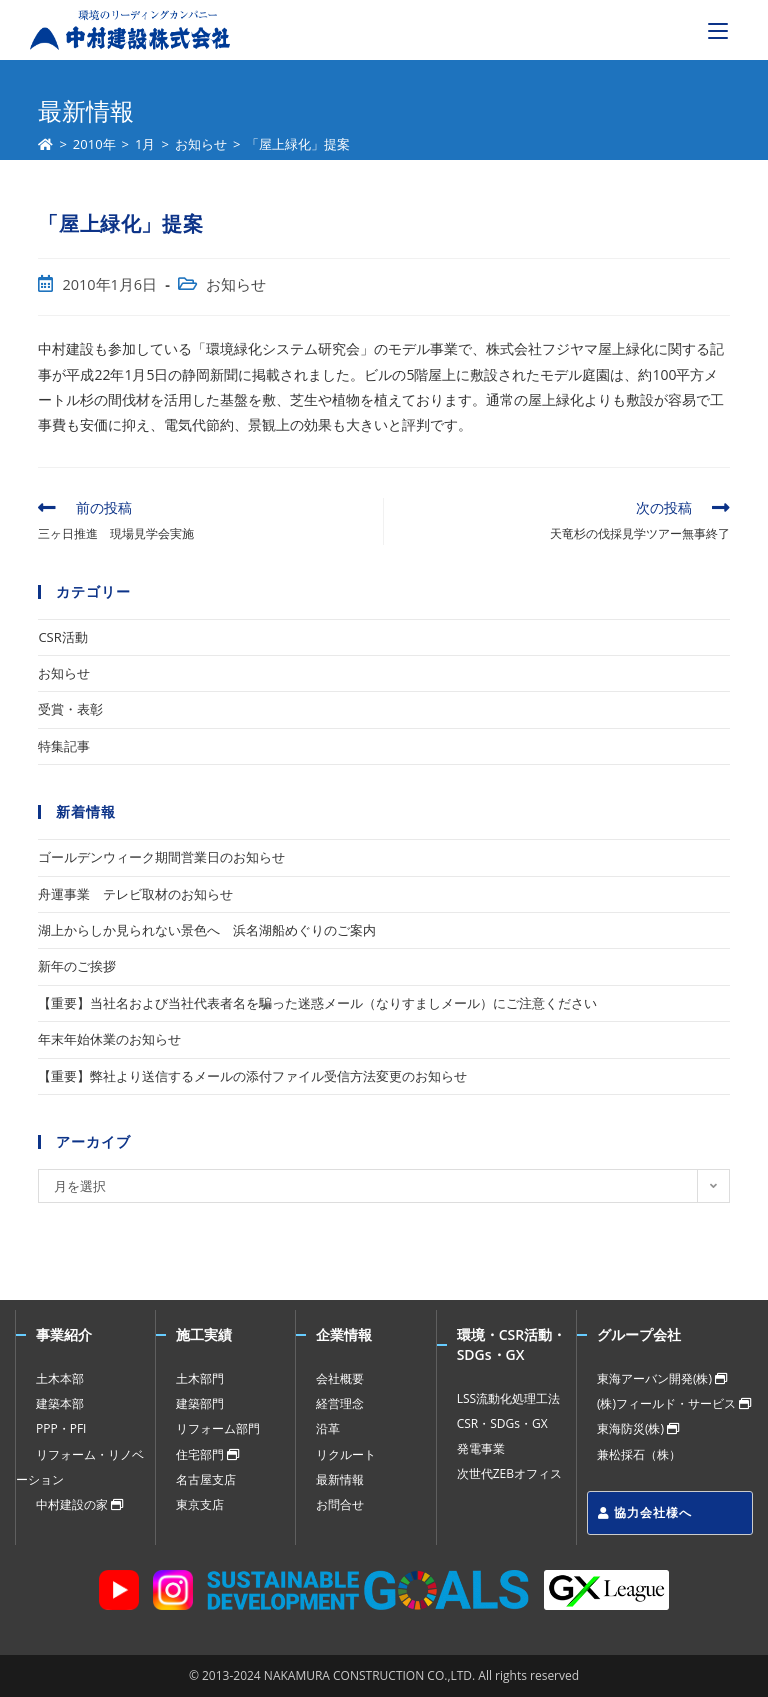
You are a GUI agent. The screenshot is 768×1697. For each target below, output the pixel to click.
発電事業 (481, 1448)
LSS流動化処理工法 (508, 1398)
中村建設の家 (79, 1504)
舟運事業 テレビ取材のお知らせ (135, 894)
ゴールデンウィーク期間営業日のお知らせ (161, 857)
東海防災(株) (638, 1428)
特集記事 (64, 746)
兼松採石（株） (639, 1454)
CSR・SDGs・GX (502, 1423)
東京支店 (200, 1504)
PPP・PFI (61, 1428)
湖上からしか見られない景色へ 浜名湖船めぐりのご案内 (207, 930)
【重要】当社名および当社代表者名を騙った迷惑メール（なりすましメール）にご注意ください (317, 1003)
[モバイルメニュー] (718, 30)
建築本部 (60, 1403)
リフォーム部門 (218, 1428)
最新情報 (340, 1479)
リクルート (346, 1454)
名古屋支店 (206, 1479)
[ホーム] (45, 144)
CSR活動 (62, 637)
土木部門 (200, 1378)
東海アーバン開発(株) (662, 1378)
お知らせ (236, 284)
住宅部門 (207, 1454)
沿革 (328, 1428)
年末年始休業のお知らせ (109, 1039)
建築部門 (200, 1403)
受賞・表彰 (70, 709)
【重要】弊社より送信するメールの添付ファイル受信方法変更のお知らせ (252, 1076)
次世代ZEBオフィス (509, 1473)
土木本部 (60, 1378)
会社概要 (340, 1378)
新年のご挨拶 (77, 966)
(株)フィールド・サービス (674, 1403)
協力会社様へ (645, 1512)
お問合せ (340, 1504)
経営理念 (340, 1403)
